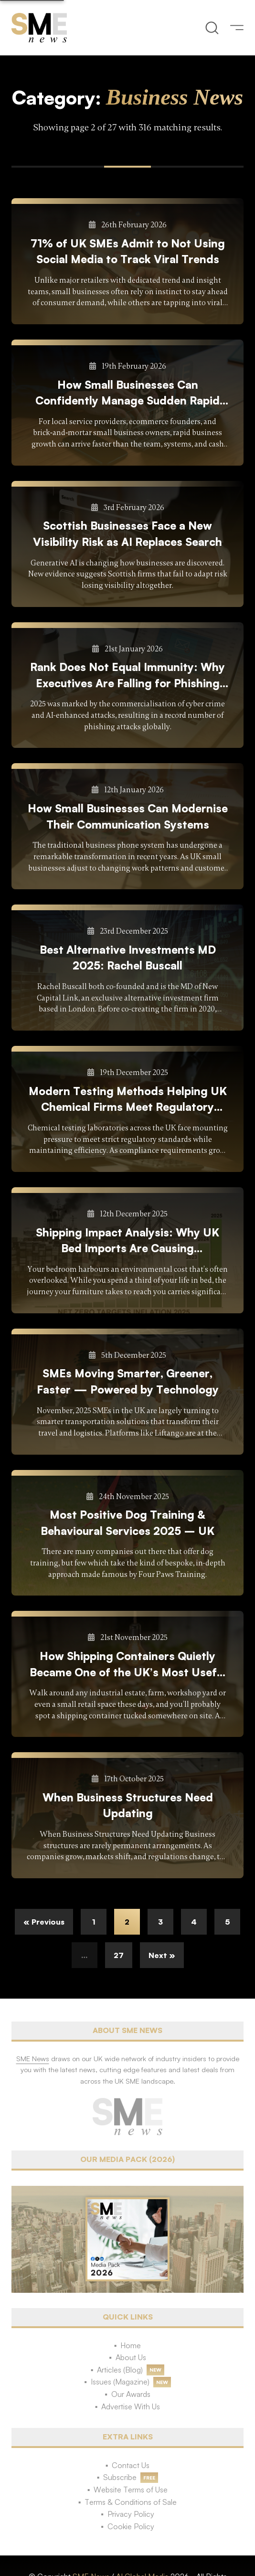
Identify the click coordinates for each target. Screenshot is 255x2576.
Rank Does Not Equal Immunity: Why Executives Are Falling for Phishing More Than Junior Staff (127, 675)
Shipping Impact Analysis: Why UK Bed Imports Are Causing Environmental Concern (127, 1240)
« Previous (43, 1922)
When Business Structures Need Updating (127, 1805)
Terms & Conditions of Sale (131, 2502)
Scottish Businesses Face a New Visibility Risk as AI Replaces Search (127, 533)
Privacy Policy (130, 2514)
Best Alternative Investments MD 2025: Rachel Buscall (128, 957)
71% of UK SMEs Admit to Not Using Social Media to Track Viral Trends (128, 251)
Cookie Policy (130, 2526)
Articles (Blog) (120, 2369)
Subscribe (120, 2477)
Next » (162, 1955)
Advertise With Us (130, 2406)
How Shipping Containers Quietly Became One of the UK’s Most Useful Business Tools (128, 1664)
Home (130, 2345)
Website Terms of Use (131, 2489)
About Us (131, 2357)
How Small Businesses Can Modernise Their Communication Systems (128, 816)
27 (119, 1955)
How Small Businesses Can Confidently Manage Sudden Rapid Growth (127, 393)
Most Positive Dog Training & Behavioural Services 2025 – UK (127, 1522)
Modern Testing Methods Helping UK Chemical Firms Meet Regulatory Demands (128, 1099)
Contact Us (130, 2465)
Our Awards (130, 2394)
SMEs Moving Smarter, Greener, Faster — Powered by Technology (128, 1381)
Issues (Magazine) (120, 2381)
